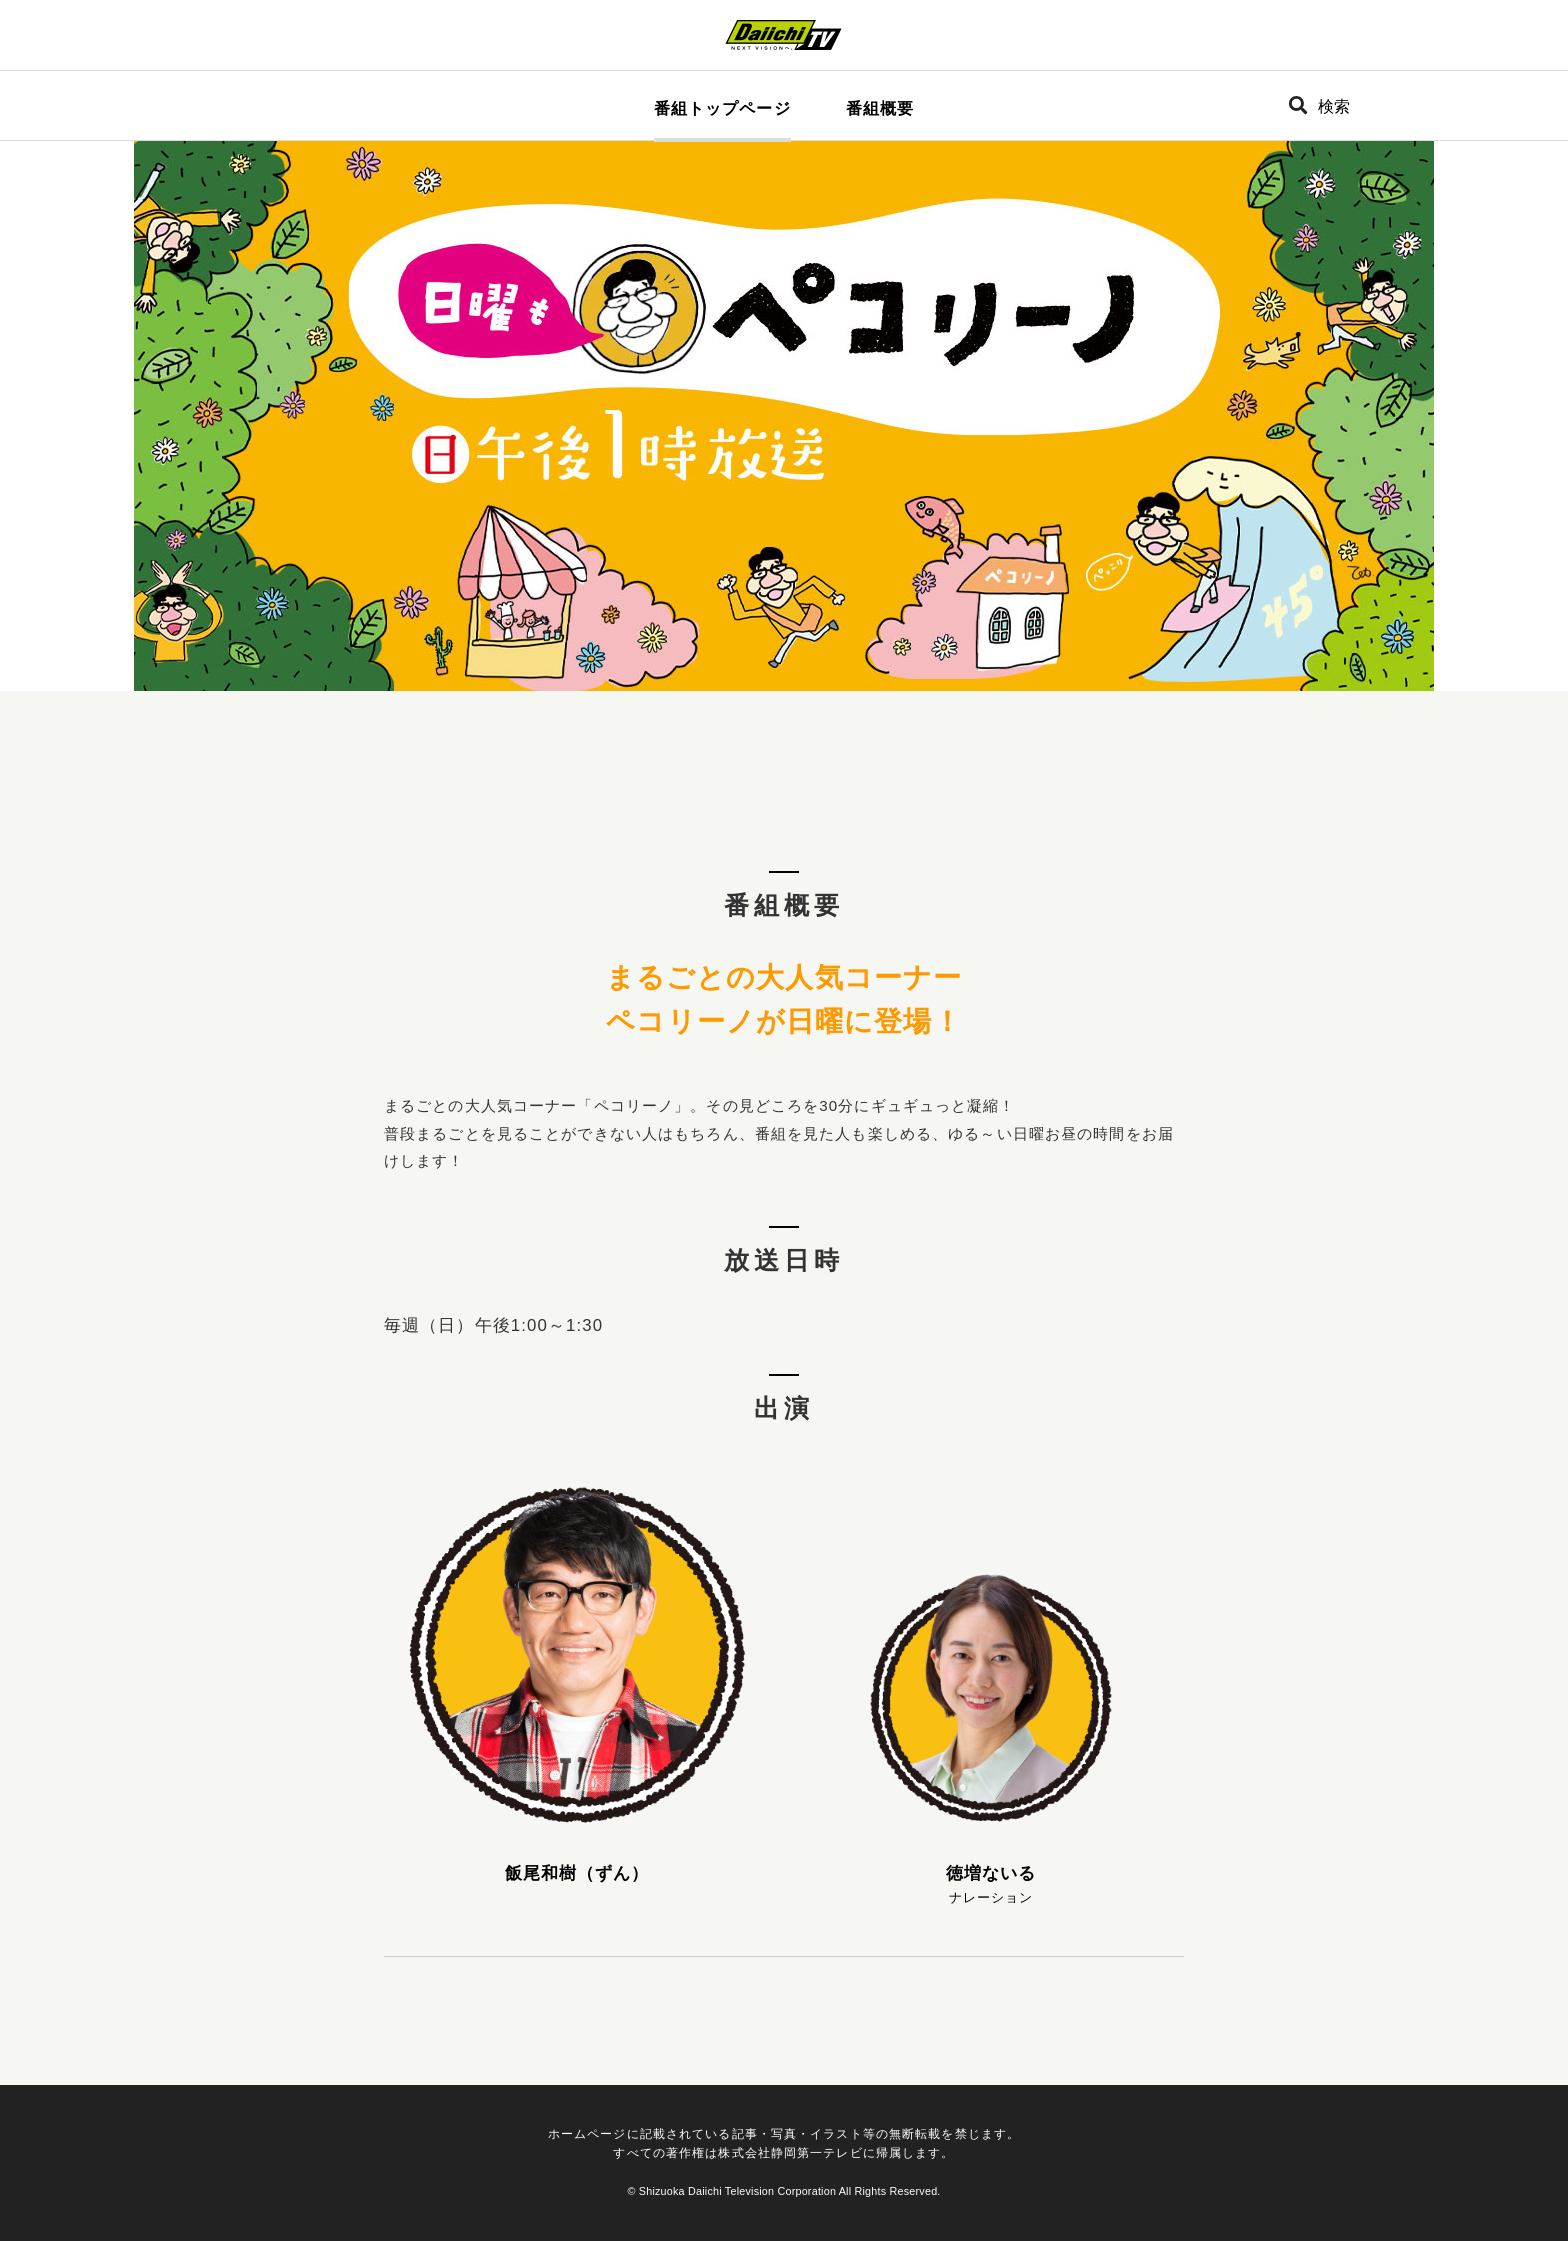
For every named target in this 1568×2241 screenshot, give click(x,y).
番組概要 (880, 108)
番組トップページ (722, 108)
